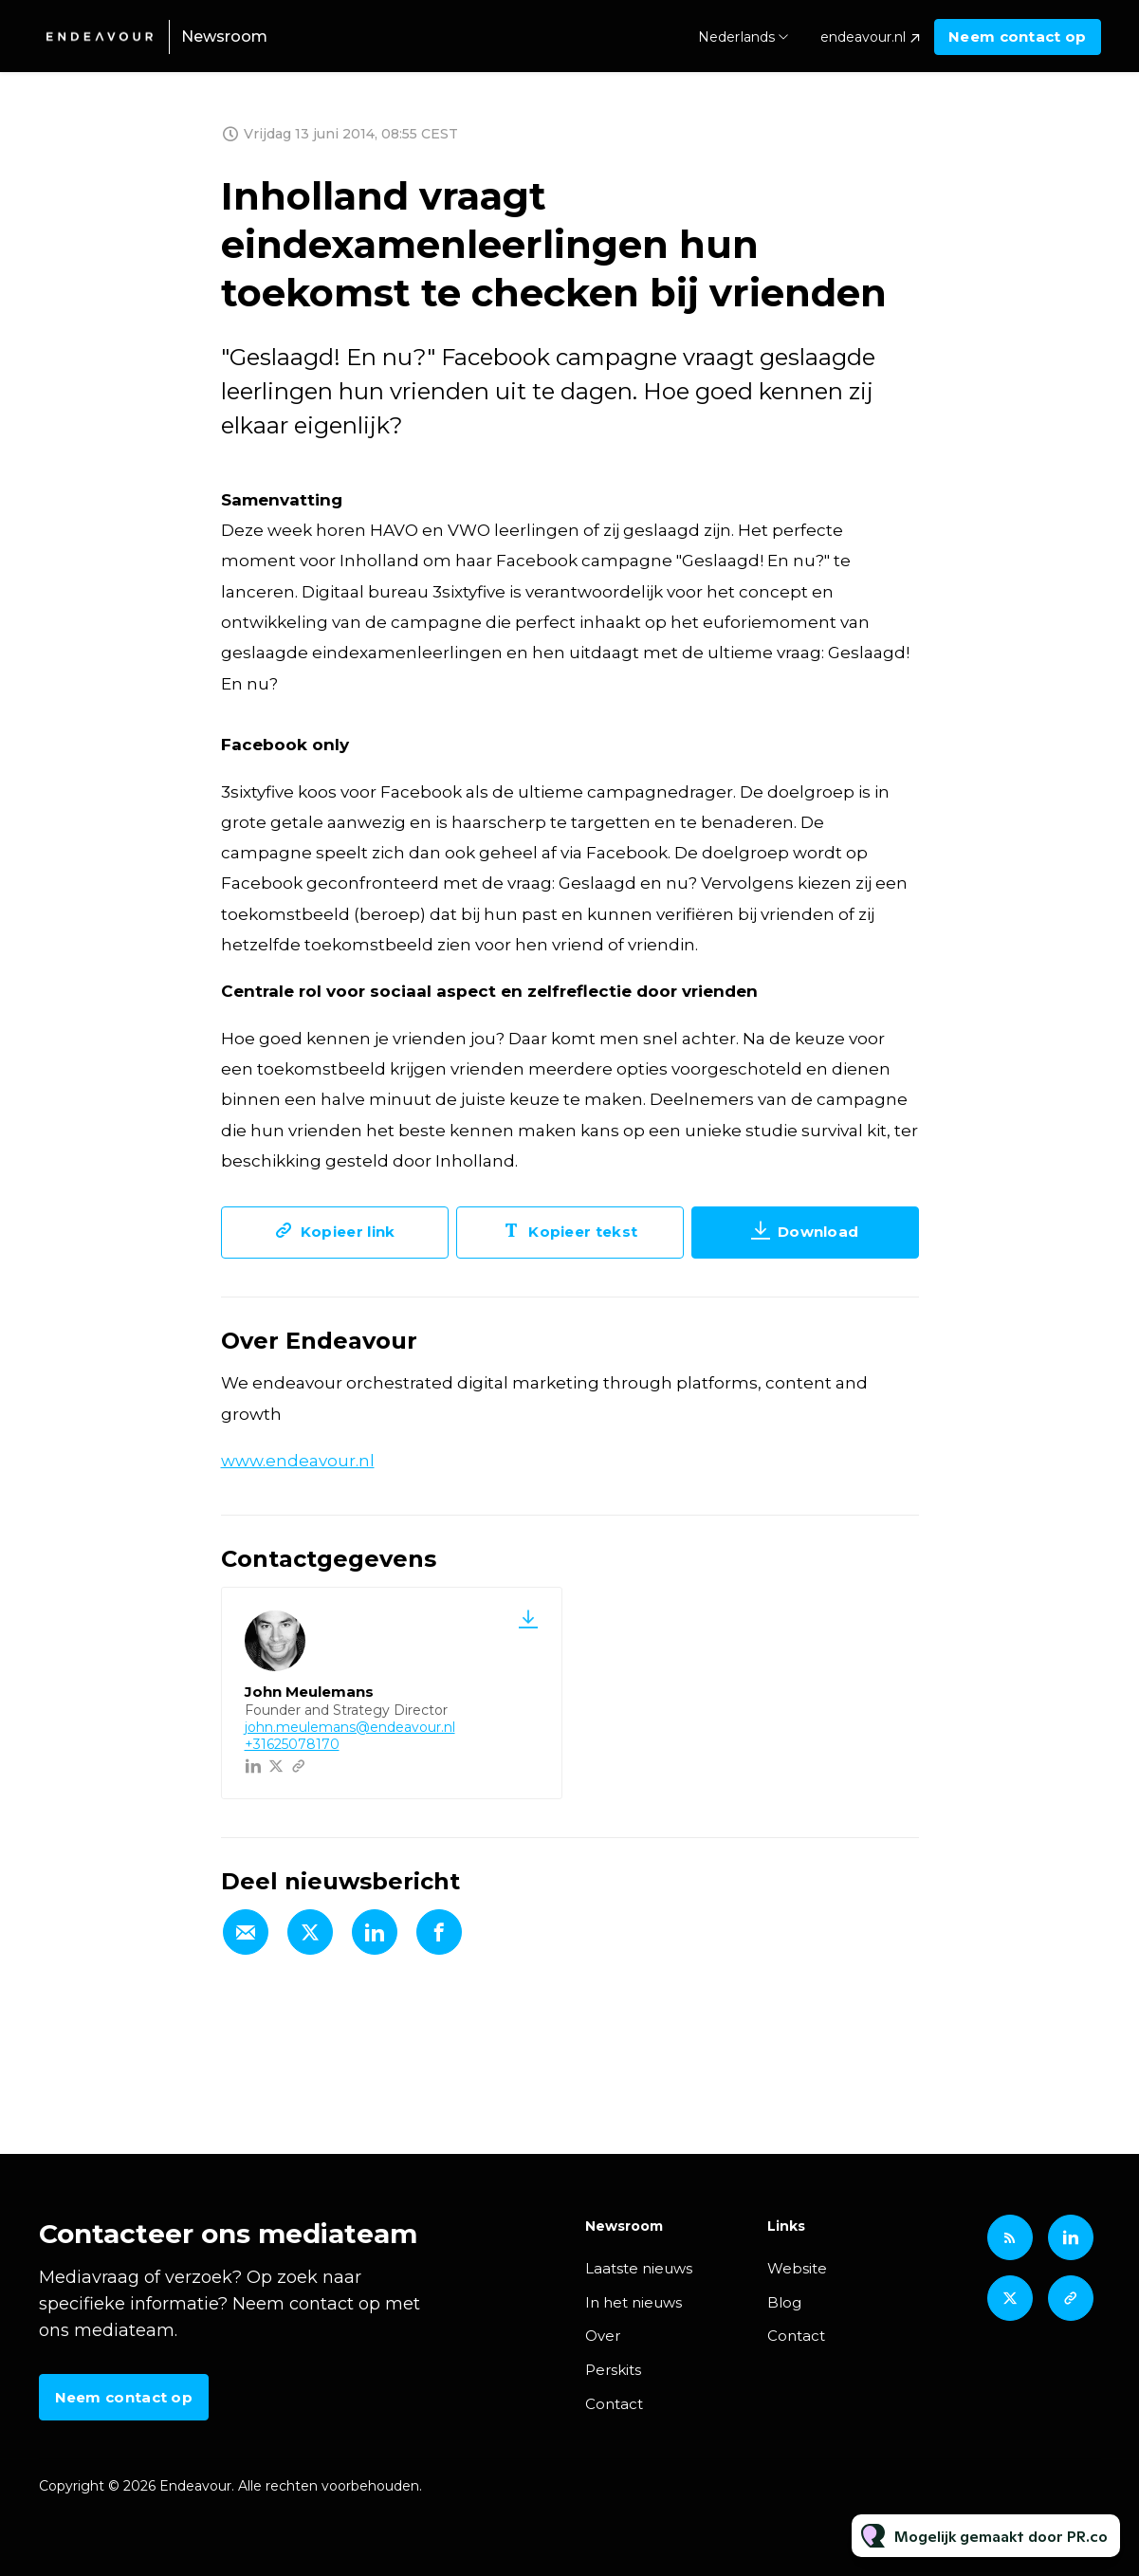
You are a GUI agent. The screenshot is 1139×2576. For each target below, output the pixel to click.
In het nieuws (633, 2302)
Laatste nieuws (638, 2268)
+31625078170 (292, 1744)
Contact (614, 2404)
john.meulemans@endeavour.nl (350, 1727)
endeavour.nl (863, 37)
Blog (784, 2302)
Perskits (613, 2370)
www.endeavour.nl (298, 1460)
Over (602, 2336)
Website (797, 2268)
